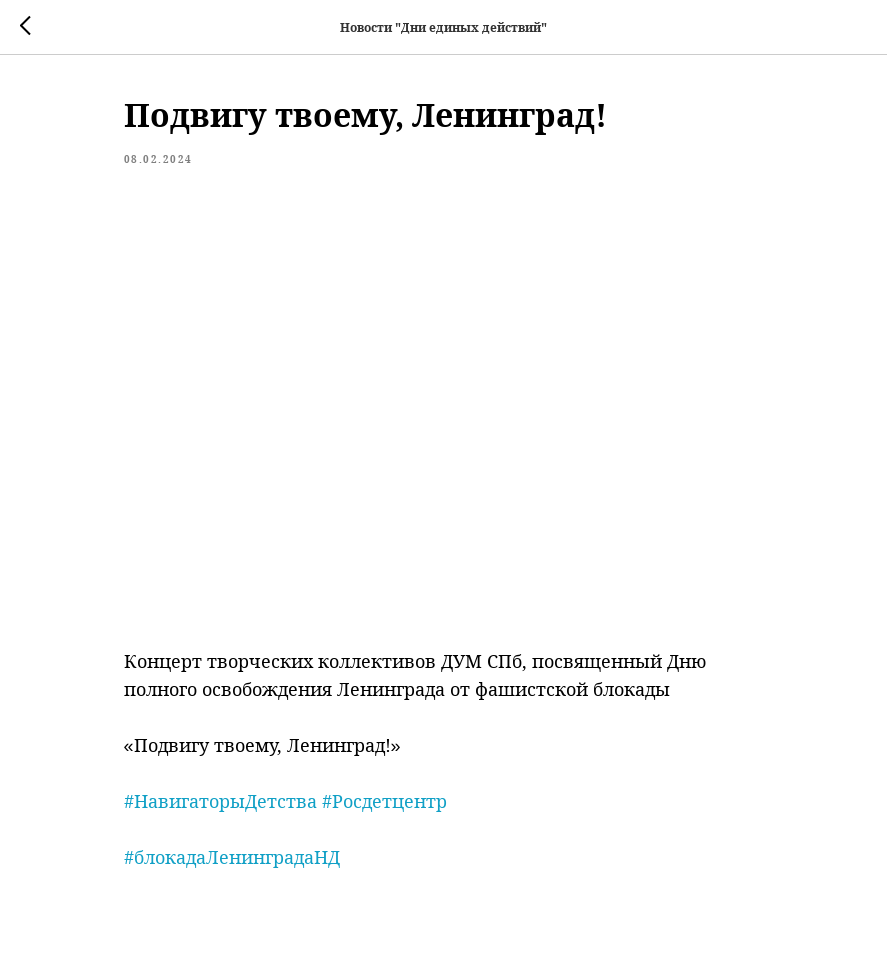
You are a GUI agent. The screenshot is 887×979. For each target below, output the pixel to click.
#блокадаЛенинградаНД (232, 857)
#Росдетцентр (384, 801)
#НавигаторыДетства (220, 801)
